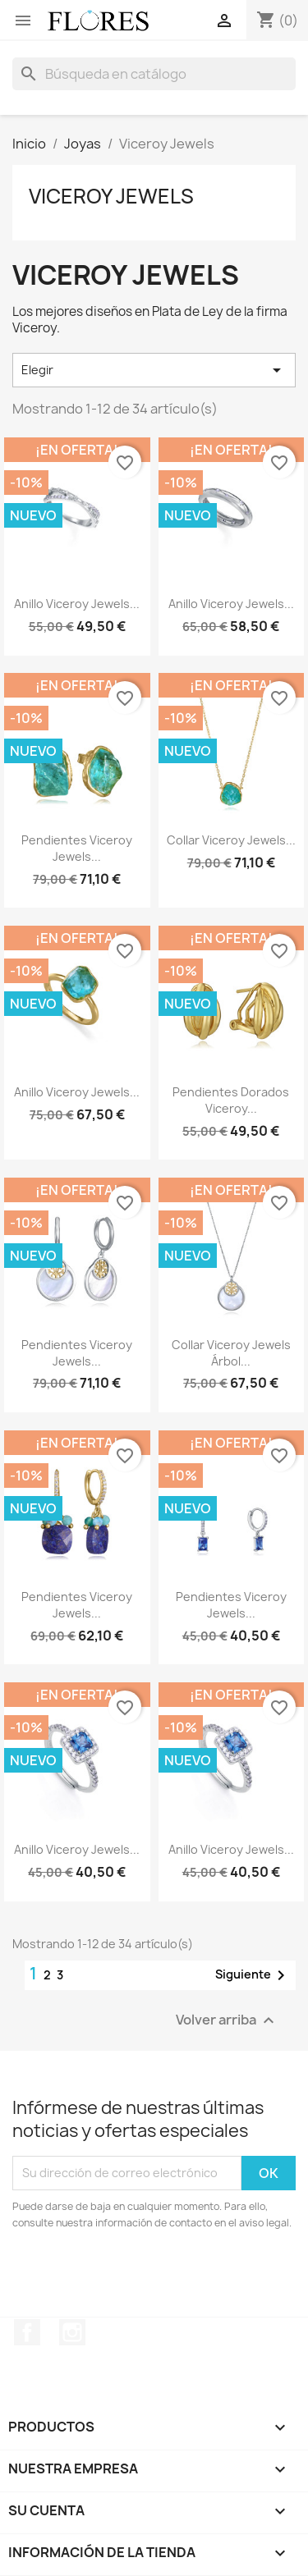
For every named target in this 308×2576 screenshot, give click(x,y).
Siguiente (253, 1975)
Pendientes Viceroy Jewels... (76, 848)
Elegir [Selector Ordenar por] (154, 370)
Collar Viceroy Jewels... (231, 840)
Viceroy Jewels (111, 196)
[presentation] (149, 2276)
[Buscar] (154, 73)
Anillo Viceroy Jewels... (77, 603)
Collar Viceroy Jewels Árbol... (231, 1353)
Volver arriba (227, 2020)
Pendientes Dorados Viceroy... (230, 1100)
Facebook (27, 2332)
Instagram (72, 2332)
